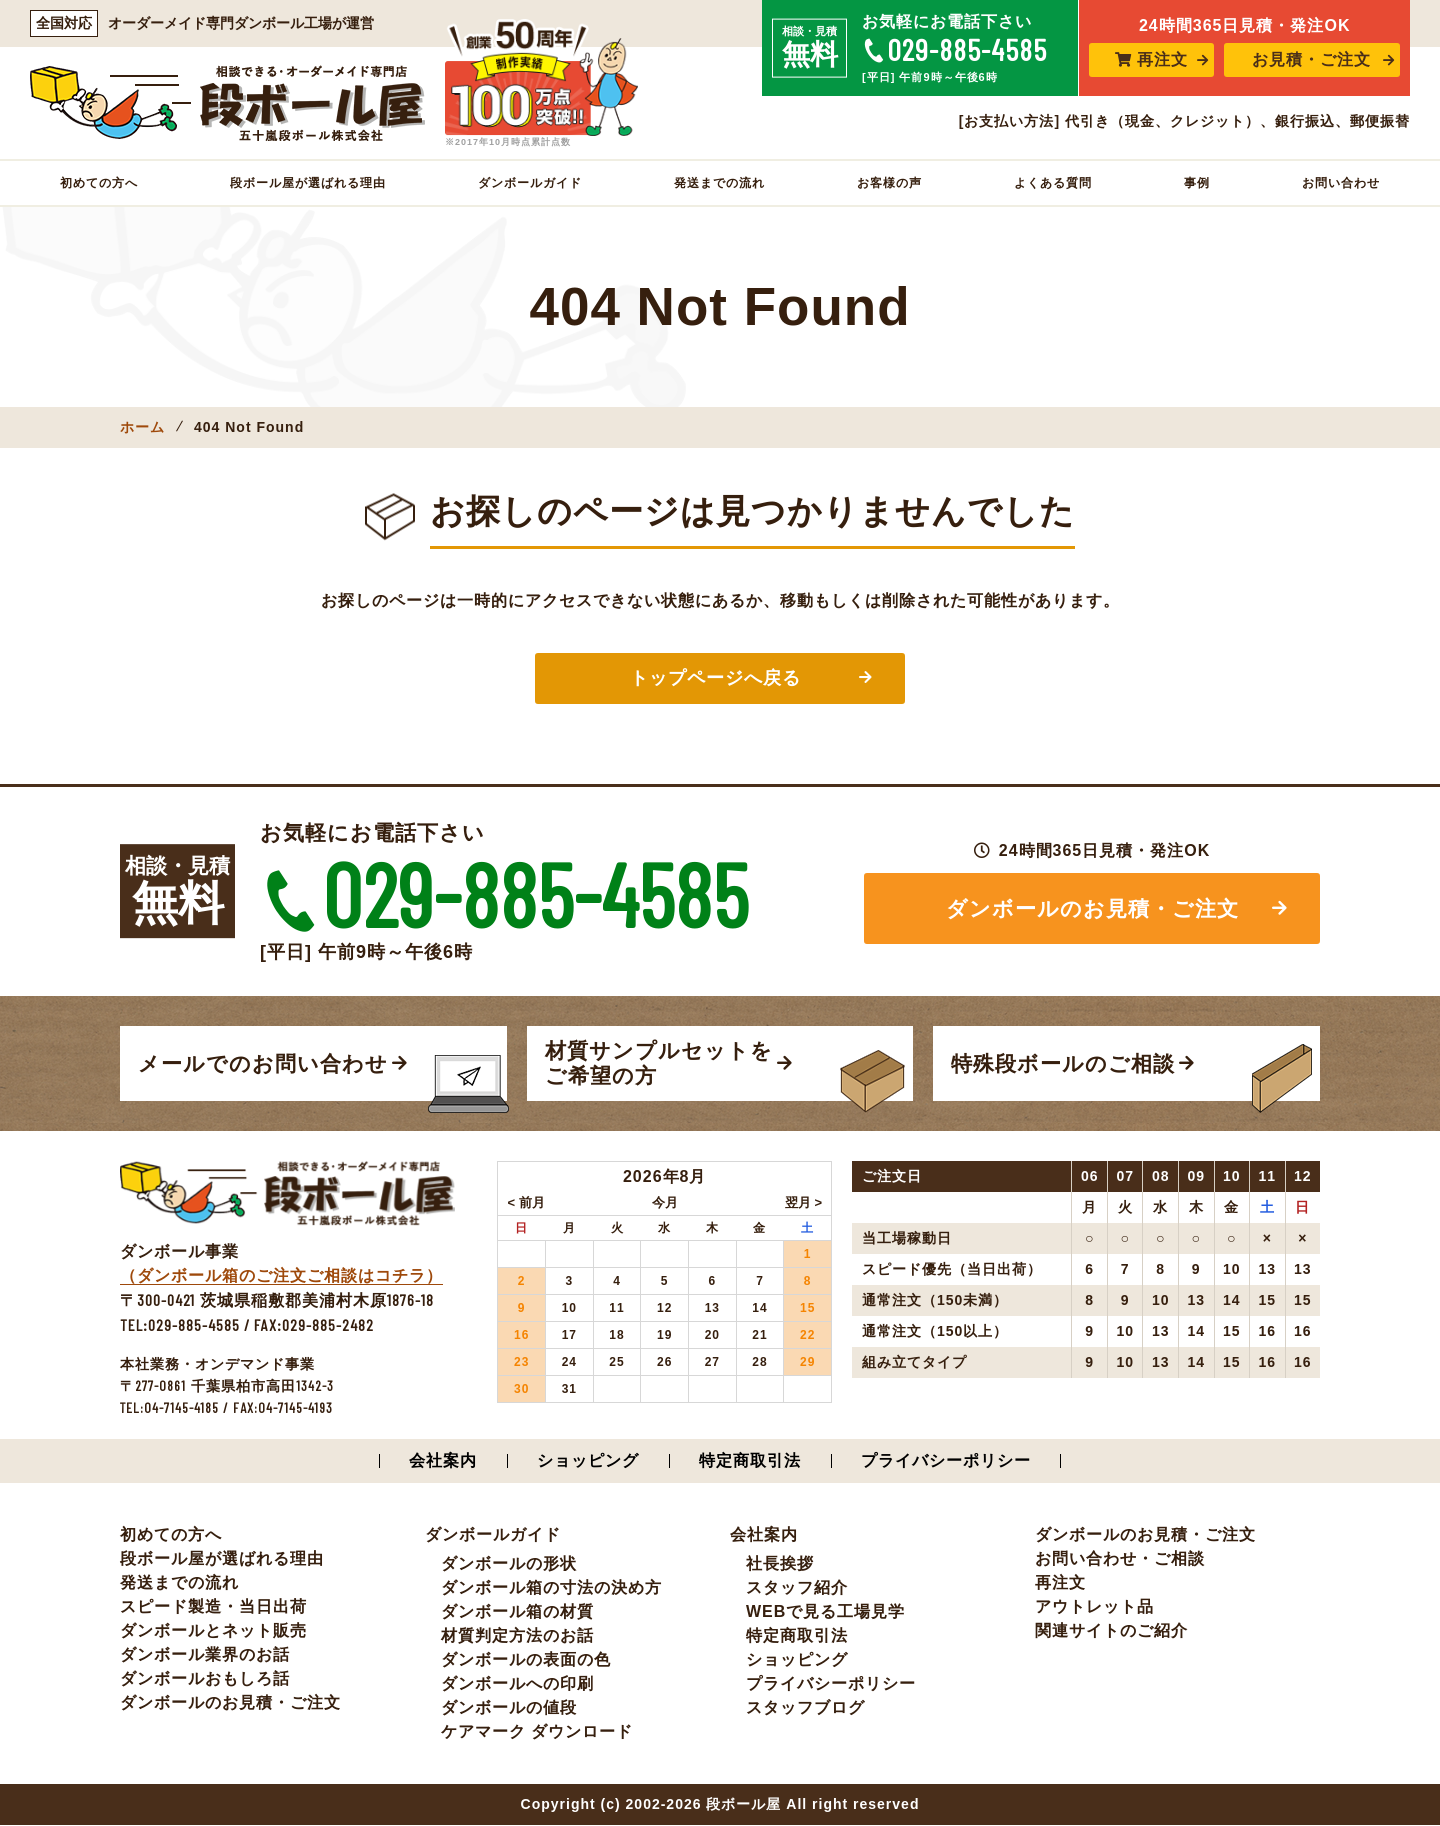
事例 (1197, 183)
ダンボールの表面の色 (526, 1660)
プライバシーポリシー (946, 1461)
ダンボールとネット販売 (213, 1631)
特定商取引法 (750, 1461)
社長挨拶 (780, 1564)
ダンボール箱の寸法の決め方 (551, 1588)
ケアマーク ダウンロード (537, 1732)
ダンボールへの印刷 (517, 1684)
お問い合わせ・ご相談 (1120, 1559)
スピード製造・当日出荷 (213, 1607)
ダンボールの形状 (509, 1564)
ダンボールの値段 (509, 1708)
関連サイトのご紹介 (1111, 1631)
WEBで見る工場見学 (825, 1612)
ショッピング (588, 1461)
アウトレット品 (1094, 1607)
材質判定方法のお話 (517, 1636)
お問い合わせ (1341, 183)
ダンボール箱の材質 (517, 1612)
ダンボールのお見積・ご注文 (1092, 908)
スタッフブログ (805, 1708)
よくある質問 (1053, 183)
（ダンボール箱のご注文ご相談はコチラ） (281, 1276)
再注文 (1151, 59)
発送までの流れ (719, 183)
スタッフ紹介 (797, 1588)
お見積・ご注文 (1311, 59)
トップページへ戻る (715, 678)
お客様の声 (889, 183)
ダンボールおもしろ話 (205, 1679)
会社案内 (443, 1461)
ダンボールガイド (530, 183)
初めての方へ (99, 183)
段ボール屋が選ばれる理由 (308, 183)
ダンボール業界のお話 (205, 1655)
